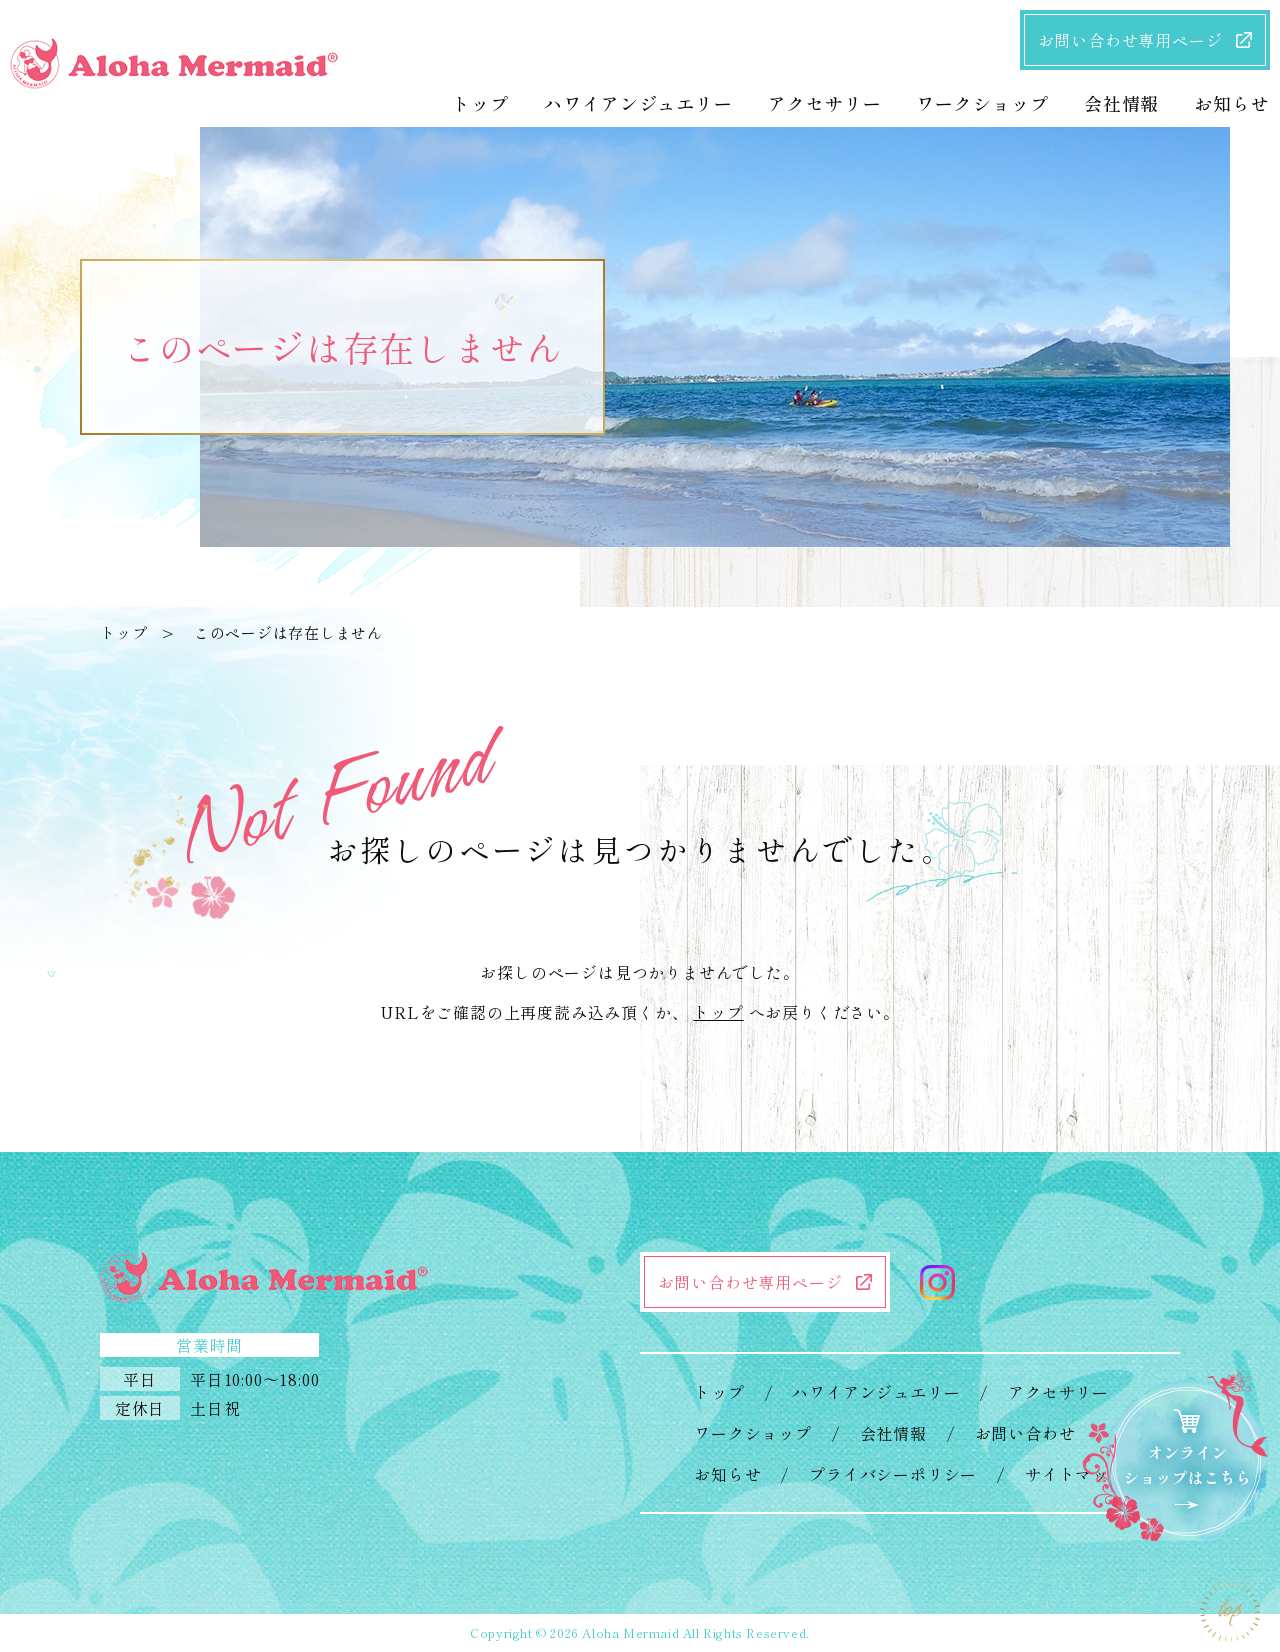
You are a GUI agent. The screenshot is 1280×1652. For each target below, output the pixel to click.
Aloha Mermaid (630, 1632)
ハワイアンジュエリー (876, 1392)
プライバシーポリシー (893, 1474)
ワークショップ (753, 1433)
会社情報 (893, 1433)
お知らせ (727, 1474)
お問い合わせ (1025, 1433)
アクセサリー (1058, 1392)
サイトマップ (1075, 1474)
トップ (123, 632)
